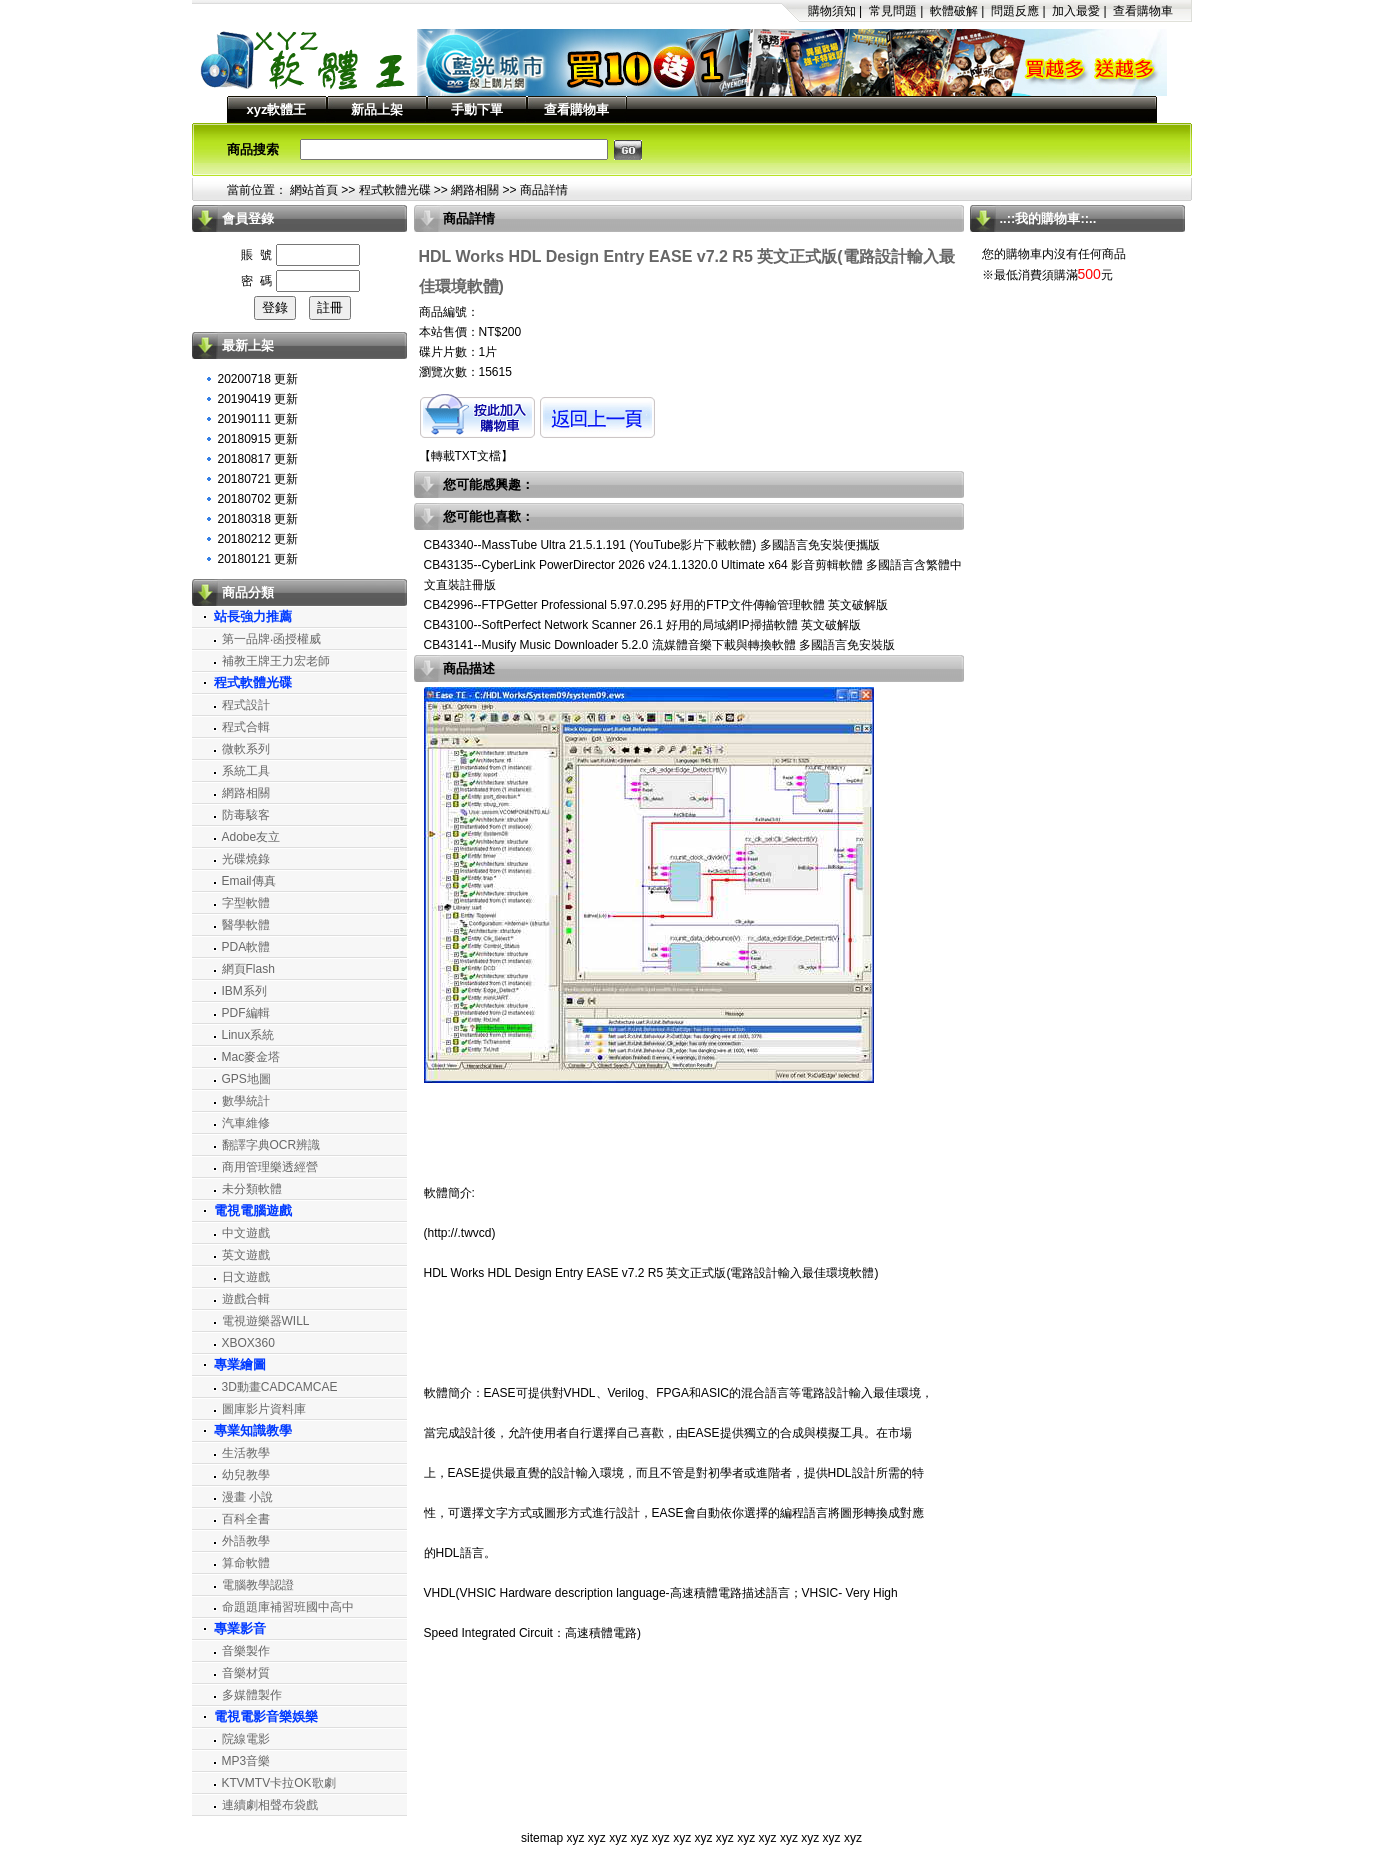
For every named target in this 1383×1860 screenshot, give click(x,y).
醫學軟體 (246, 925)
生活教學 (246, 1453)
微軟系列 (246, 749)
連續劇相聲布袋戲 (270, 1805)
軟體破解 (954, 11)
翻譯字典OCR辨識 (271, 1145)
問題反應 (1015, 11)
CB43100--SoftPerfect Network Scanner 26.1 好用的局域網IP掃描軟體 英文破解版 (642, 625)
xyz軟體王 (277, 109)
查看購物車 (1143, 11)
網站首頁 (314, 190)
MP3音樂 (246, 1761)
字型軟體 (246, 903)
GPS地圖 (246, 1079)
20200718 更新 (258, 379)
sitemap (542, 1838)
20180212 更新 (258, 539)
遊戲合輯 (246, 1299)
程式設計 (246, 705)
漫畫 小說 (247, 1497)
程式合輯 (246, 727)
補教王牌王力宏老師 (276, 661)
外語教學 (246, 1541)
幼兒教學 (246, 1475)
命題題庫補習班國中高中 (288, 1607)
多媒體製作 (252, 1695)
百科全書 (246, 1519)
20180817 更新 (258, 459)
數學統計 (246, 1101)
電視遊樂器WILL (266, 1321)
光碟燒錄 (246, 859)
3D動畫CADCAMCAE (280, 1387)
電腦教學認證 (258, 1585)
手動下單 (477, 109)
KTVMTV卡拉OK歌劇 (279, 1783)
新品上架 (377, 109)
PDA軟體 (246, 947)
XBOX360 (248, 1343)
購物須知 (832, 11)
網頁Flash (248, 969)
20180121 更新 (258, 559)
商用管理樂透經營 (270, 1167)
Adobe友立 (251, 837)
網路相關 (475, 190)
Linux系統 (248, 1035)
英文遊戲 (246, 1255)
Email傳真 (249, 881)
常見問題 (893, 11)
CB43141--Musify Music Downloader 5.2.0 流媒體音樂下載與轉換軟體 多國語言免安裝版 (659, 645)
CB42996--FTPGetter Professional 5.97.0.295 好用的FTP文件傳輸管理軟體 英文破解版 (656, 605)
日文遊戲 (246, 1277)
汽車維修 (246, 1123)
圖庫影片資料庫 (264, 1409)
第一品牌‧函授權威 (271, 639)
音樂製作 (246, 1651)
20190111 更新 (258, 419)
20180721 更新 (258, 479)
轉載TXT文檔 (466, 456)
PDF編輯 (246, 1013)
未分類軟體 (252, 1189)
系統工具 (246, 771)
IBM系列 (244, 991)
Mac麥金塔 (251, 1057)
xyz (575, 1838)
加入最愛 (1076, 11)
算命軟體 (246, 1563)
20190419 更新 (258, 399)
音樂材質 (246, 1673)
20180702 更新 (258, 499)
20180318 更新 (258, 519)
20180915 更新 (258, 439)
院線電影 (246, 1739)
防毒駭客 (246, 815)
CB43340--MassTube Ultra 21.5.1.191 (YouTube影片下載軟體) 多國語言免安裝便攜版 (652, 545)
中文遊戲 (246, 1233)
